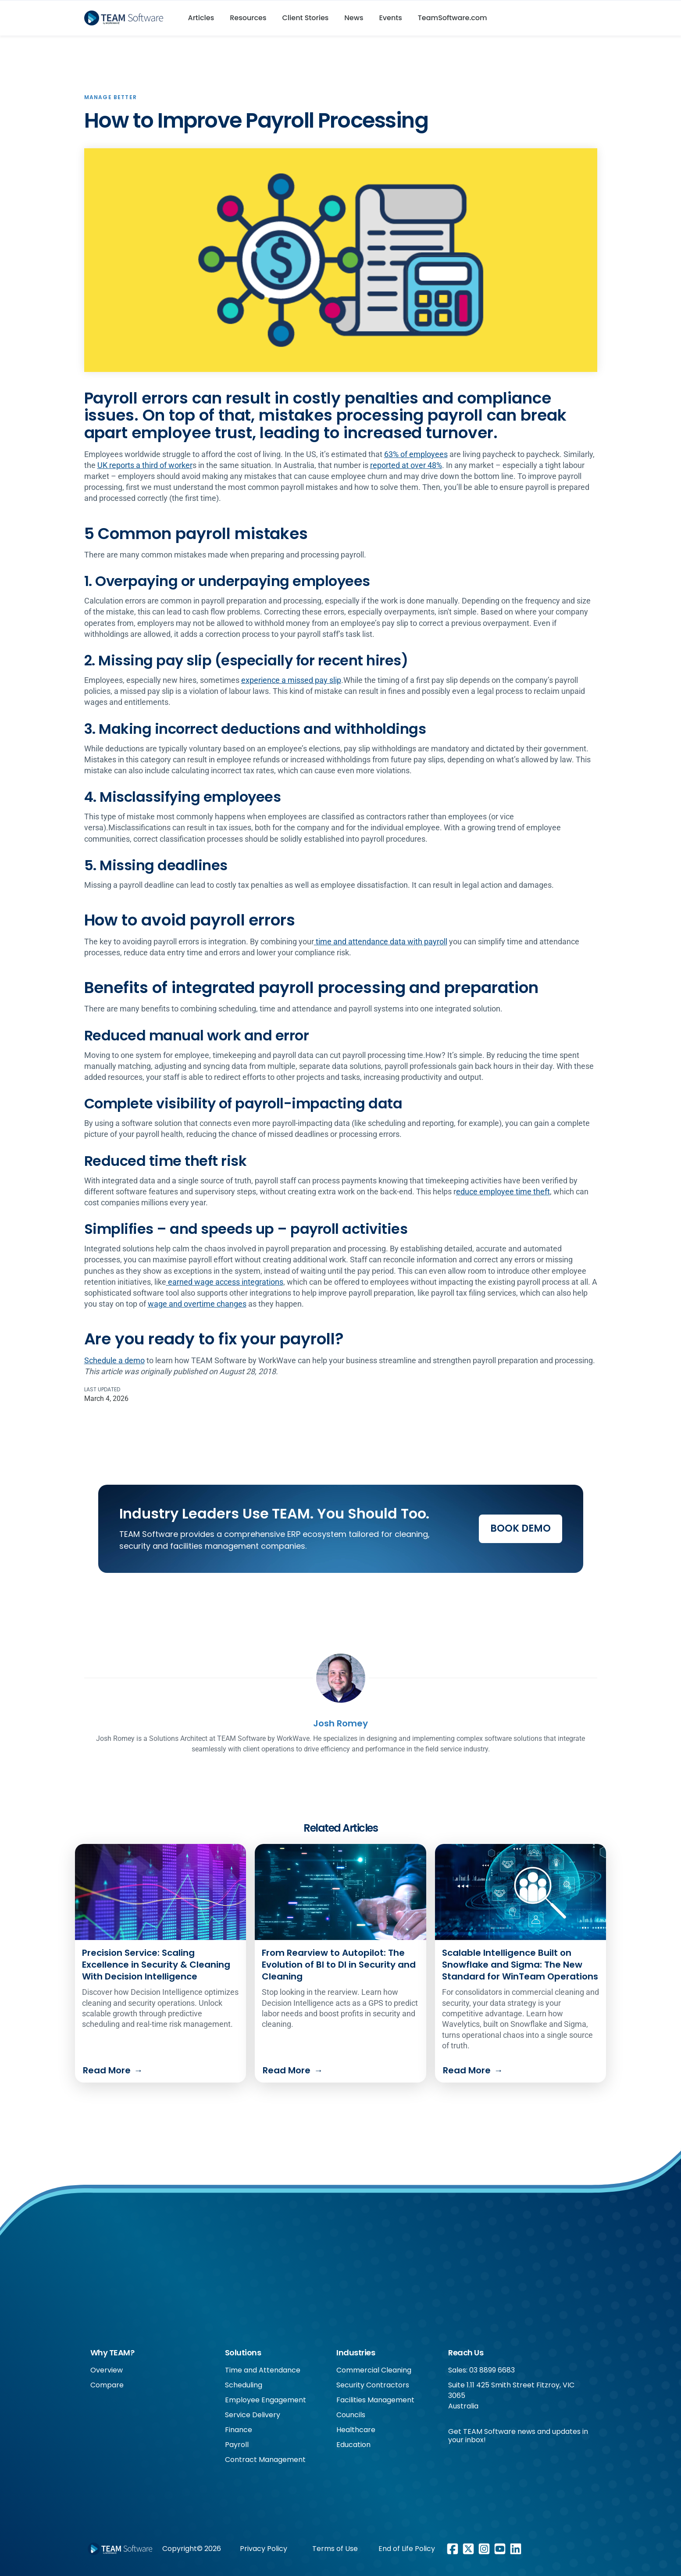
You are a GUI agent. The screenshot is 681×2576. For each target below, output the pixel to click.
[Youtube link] (500, 2549)
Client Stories (305, 18)
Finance (238, 2430)
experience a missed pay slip (291, 680)
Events (390, 18)
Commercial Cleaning (373, 2370)
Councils (350, 2415)
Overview (106, 2370)
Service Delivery (252, 2415)
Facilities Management (375, 2400)
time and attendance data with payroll (380, 941)
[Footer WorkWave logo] (120, 2549)
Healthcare (355, 2430)
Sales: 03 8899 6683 (481, 2370)
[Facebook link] (452, 2549)
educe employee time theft (503, 1191)
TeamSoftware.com (452, 18)
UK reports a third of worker (145, 465)
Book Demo (520, 1528)
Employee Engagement (265, 2400)
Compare (107, 2385)
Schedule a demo (114, 1360)
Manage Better (110, 97)
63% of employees (416, 454)
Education (353, 2445)
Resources (248, 18)
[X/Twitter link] (468, 2549)
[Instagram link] (484, 2549)
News (353, 18)
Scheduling (243, 2385)
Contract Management (265, 2460)
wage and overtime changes (197, 1303)
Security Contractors (372, 2385)
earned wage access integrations (224, 1281)
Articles (201, 18)
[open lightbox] (340, 260)
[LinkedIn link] (516, 2549)
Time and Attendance (262, 2370)
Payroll (237, 2445)
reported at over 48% (406, 465)
